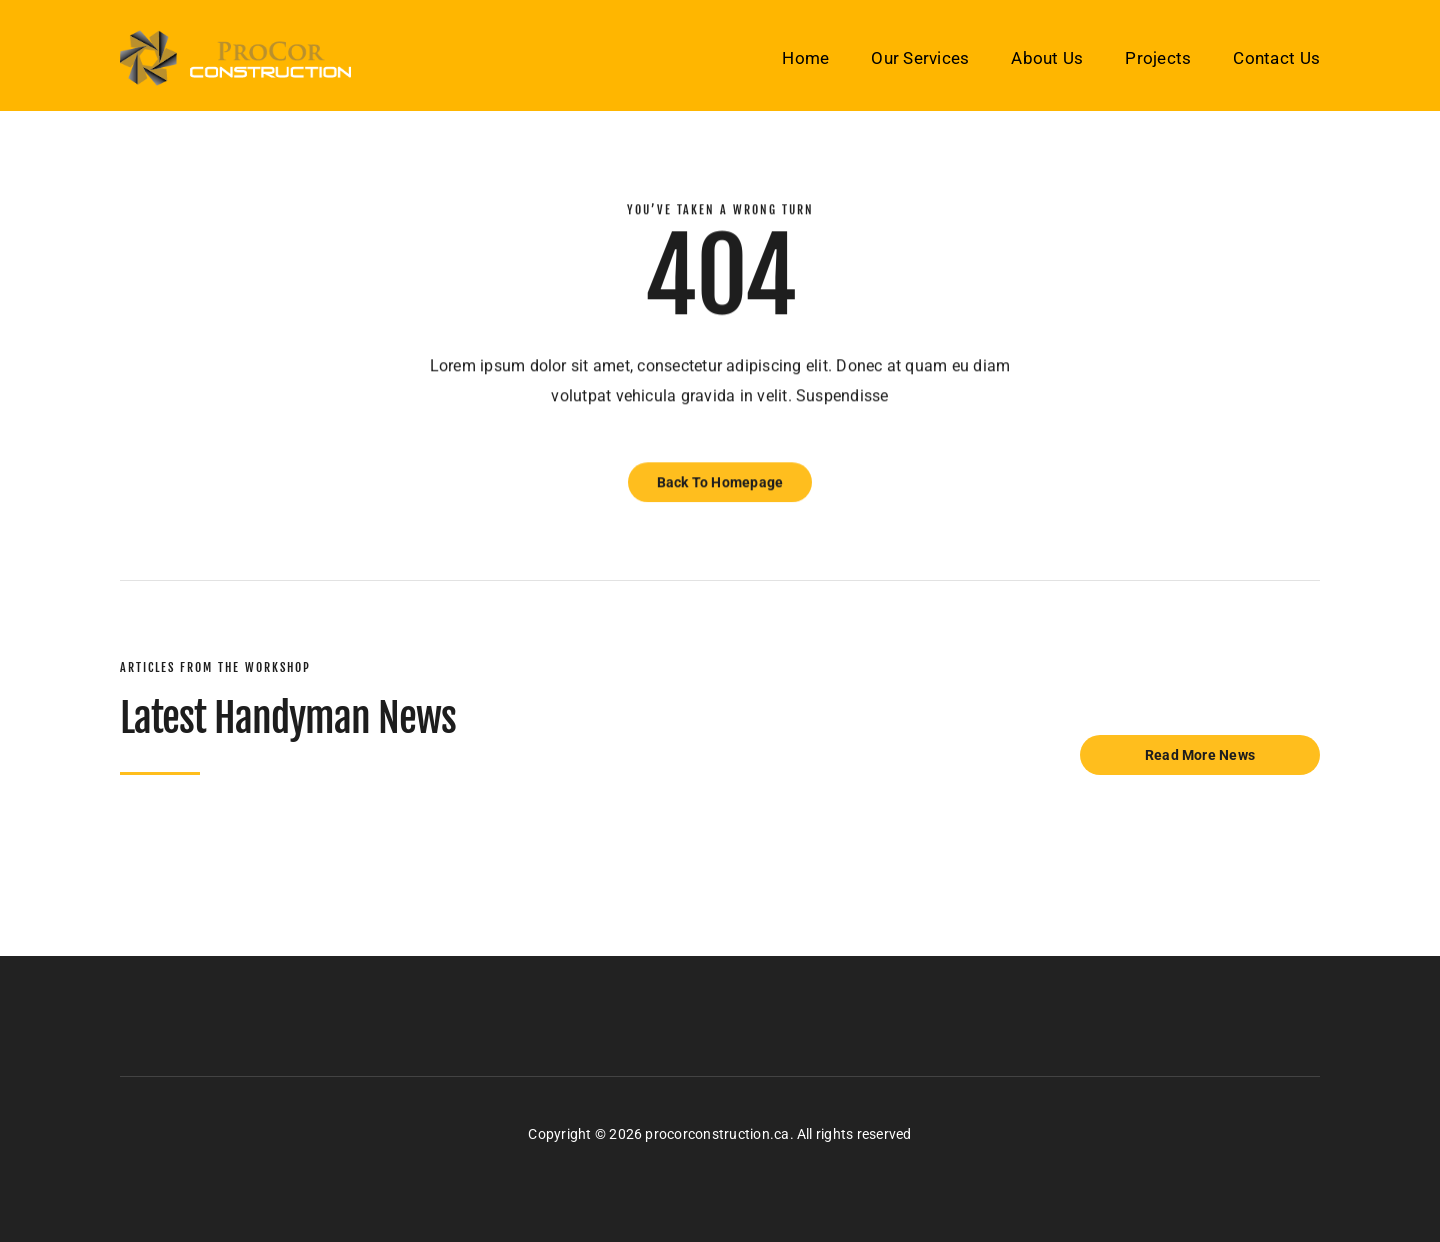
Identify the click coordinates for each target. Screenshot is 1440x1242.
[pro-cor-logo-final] (235, 37)
